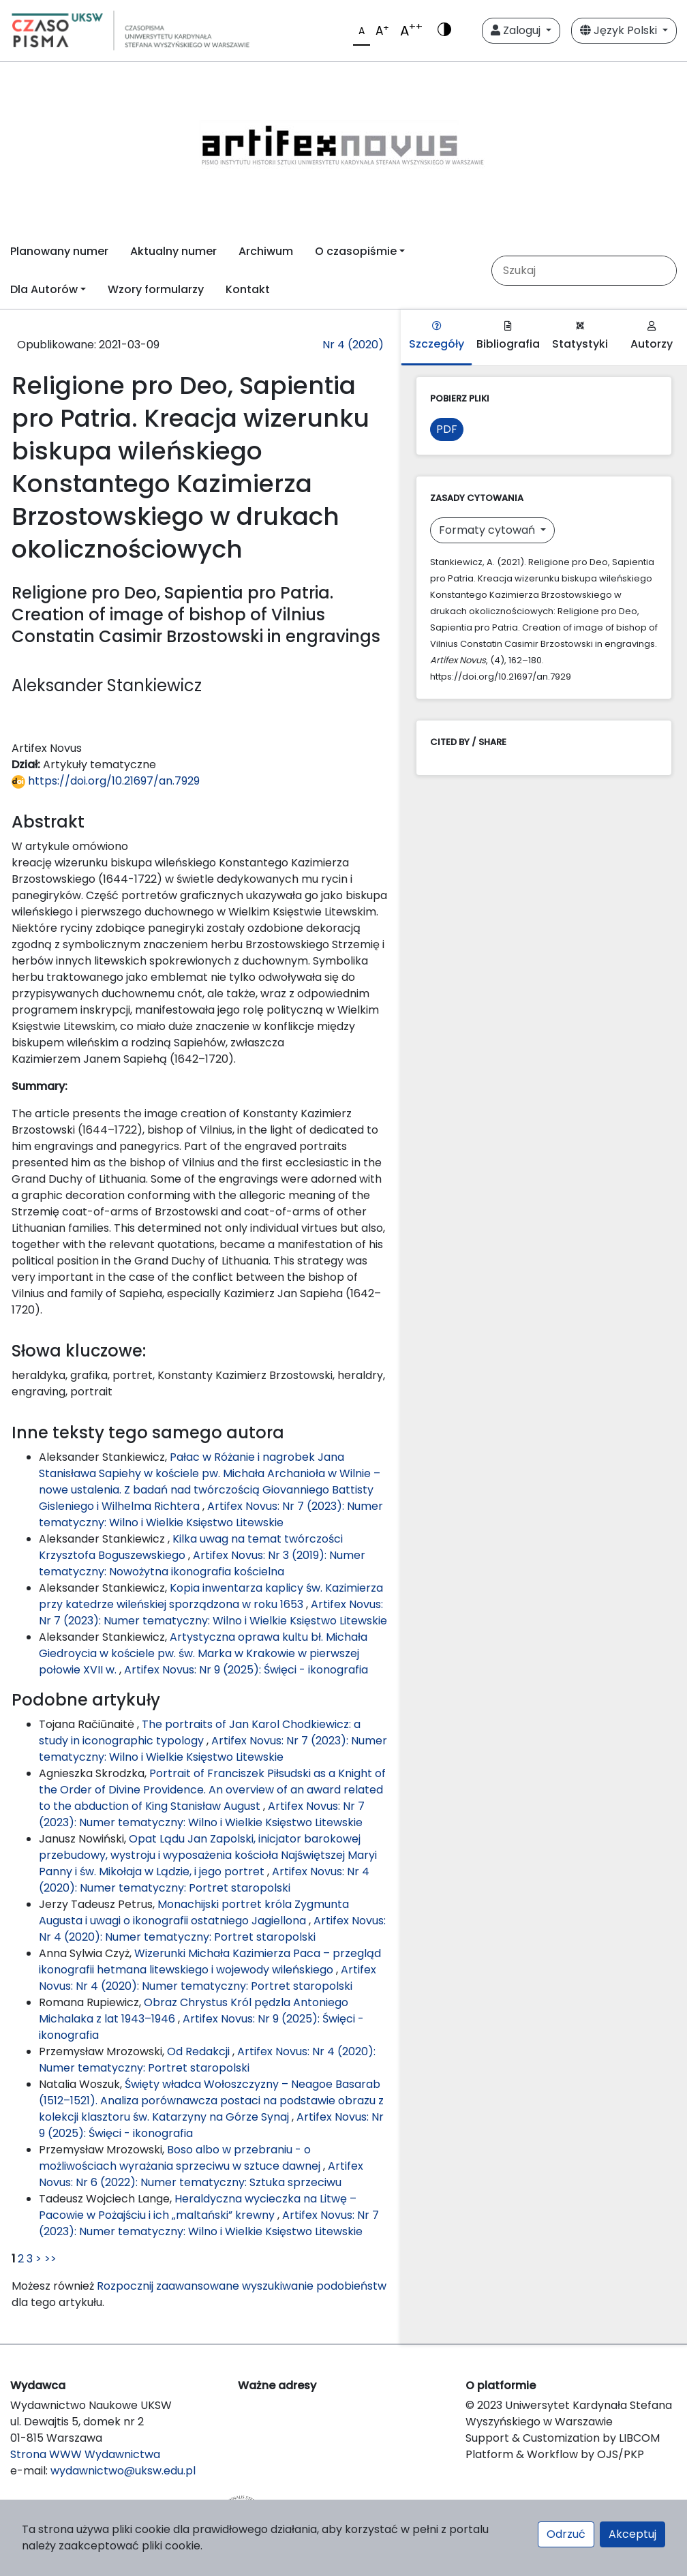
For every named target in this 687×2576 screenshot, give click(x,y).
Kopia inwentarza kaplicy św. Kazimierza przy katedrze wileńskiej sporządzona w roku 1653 (211, 1596)
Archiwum (266, 251)
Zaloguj (517, 30)
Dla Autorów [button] (44, 289)
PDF (446, 429)
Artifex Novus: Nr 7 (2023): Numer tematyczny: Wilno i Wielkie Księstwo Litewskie (211, 1514)
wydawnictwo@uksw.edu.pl (123, 2471)
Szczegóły (436, 336)
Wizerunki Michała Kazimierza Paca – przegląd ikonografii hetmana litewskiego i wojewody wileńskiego (210, 1961)
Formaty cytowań (488, 530)
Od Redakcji (199, 2051)
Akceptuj (632, 2534)
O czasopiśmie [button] (356, 251)
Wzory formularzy (156, 289)
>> (50, 2259)
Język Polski (620, 30)
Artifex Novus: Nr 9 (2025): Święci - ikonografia (246, 1670)
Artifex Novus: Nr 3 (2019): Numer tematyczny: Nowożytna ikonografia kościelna (202, 1563)
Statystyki (580, 336)
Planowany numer (59, 251)
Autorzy (651, 336)
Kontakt (248, 289)
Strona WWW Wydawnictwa (85, 2454)
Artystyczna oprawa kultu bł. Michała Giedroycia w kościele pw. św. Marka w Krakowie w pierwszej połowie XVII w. (203, 1653)
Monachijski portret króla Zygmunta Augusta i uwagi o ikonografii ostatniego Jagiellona (194, 1912)
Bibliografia (508, 336)
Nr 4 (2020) (353, 344)
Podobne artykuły (86, 1699)
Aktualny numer (173, 251)
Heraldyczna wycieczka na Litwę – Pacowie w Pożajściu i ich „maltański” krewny (197, 2207)
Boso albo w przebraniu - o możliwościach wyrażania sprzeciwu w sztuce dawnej (181, 2158)
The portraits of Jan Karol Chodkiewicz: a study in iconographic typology (200, 1732)
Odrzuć (566, 2534)
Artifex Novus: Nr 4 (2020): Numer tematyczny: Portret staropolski (204, 1880)
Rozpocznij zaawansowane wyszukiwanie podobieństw (241, 2286)
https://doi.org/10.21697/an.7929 (106, 781)
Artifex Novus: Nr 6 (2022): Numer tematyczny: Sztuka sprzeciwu (201, 2174)
